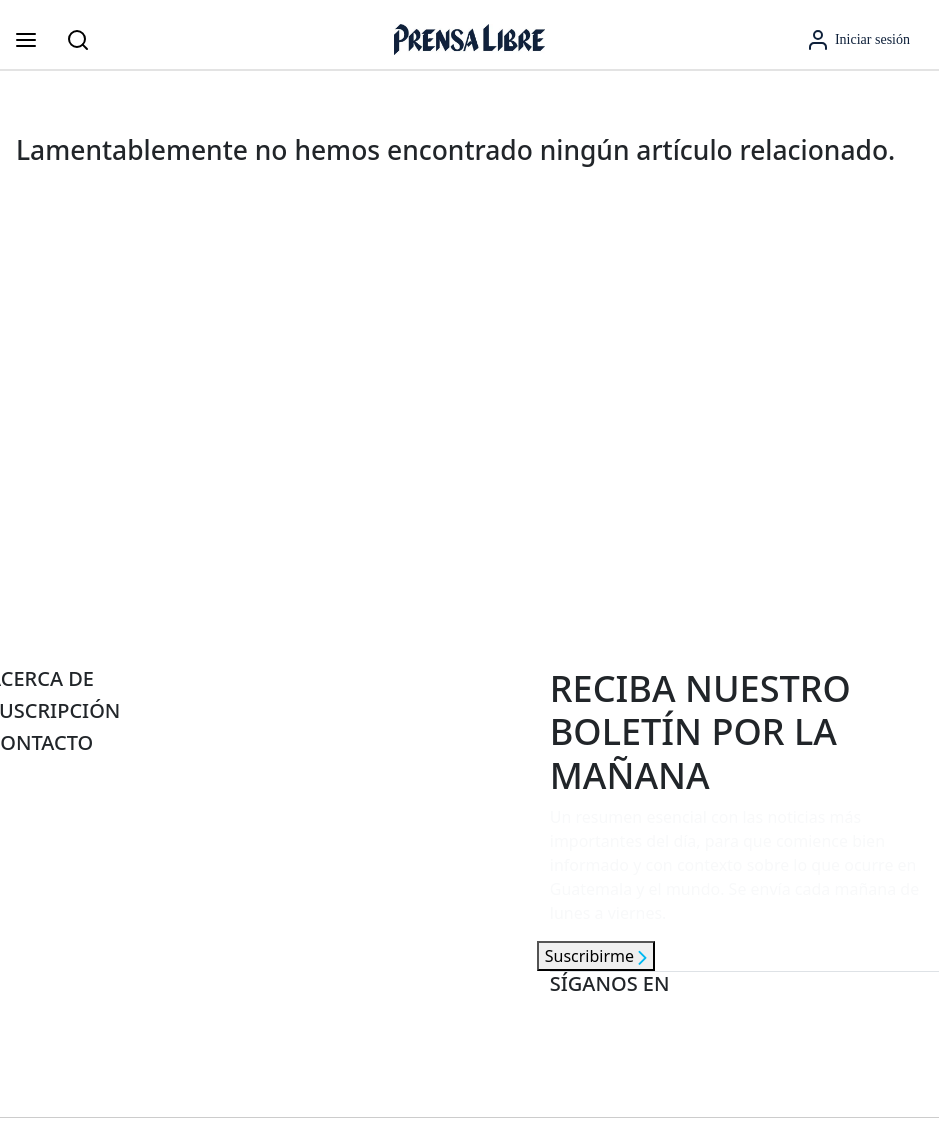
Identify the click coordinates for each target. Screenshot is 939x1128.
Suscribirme (596, 956)
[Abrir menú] (26, 40)
